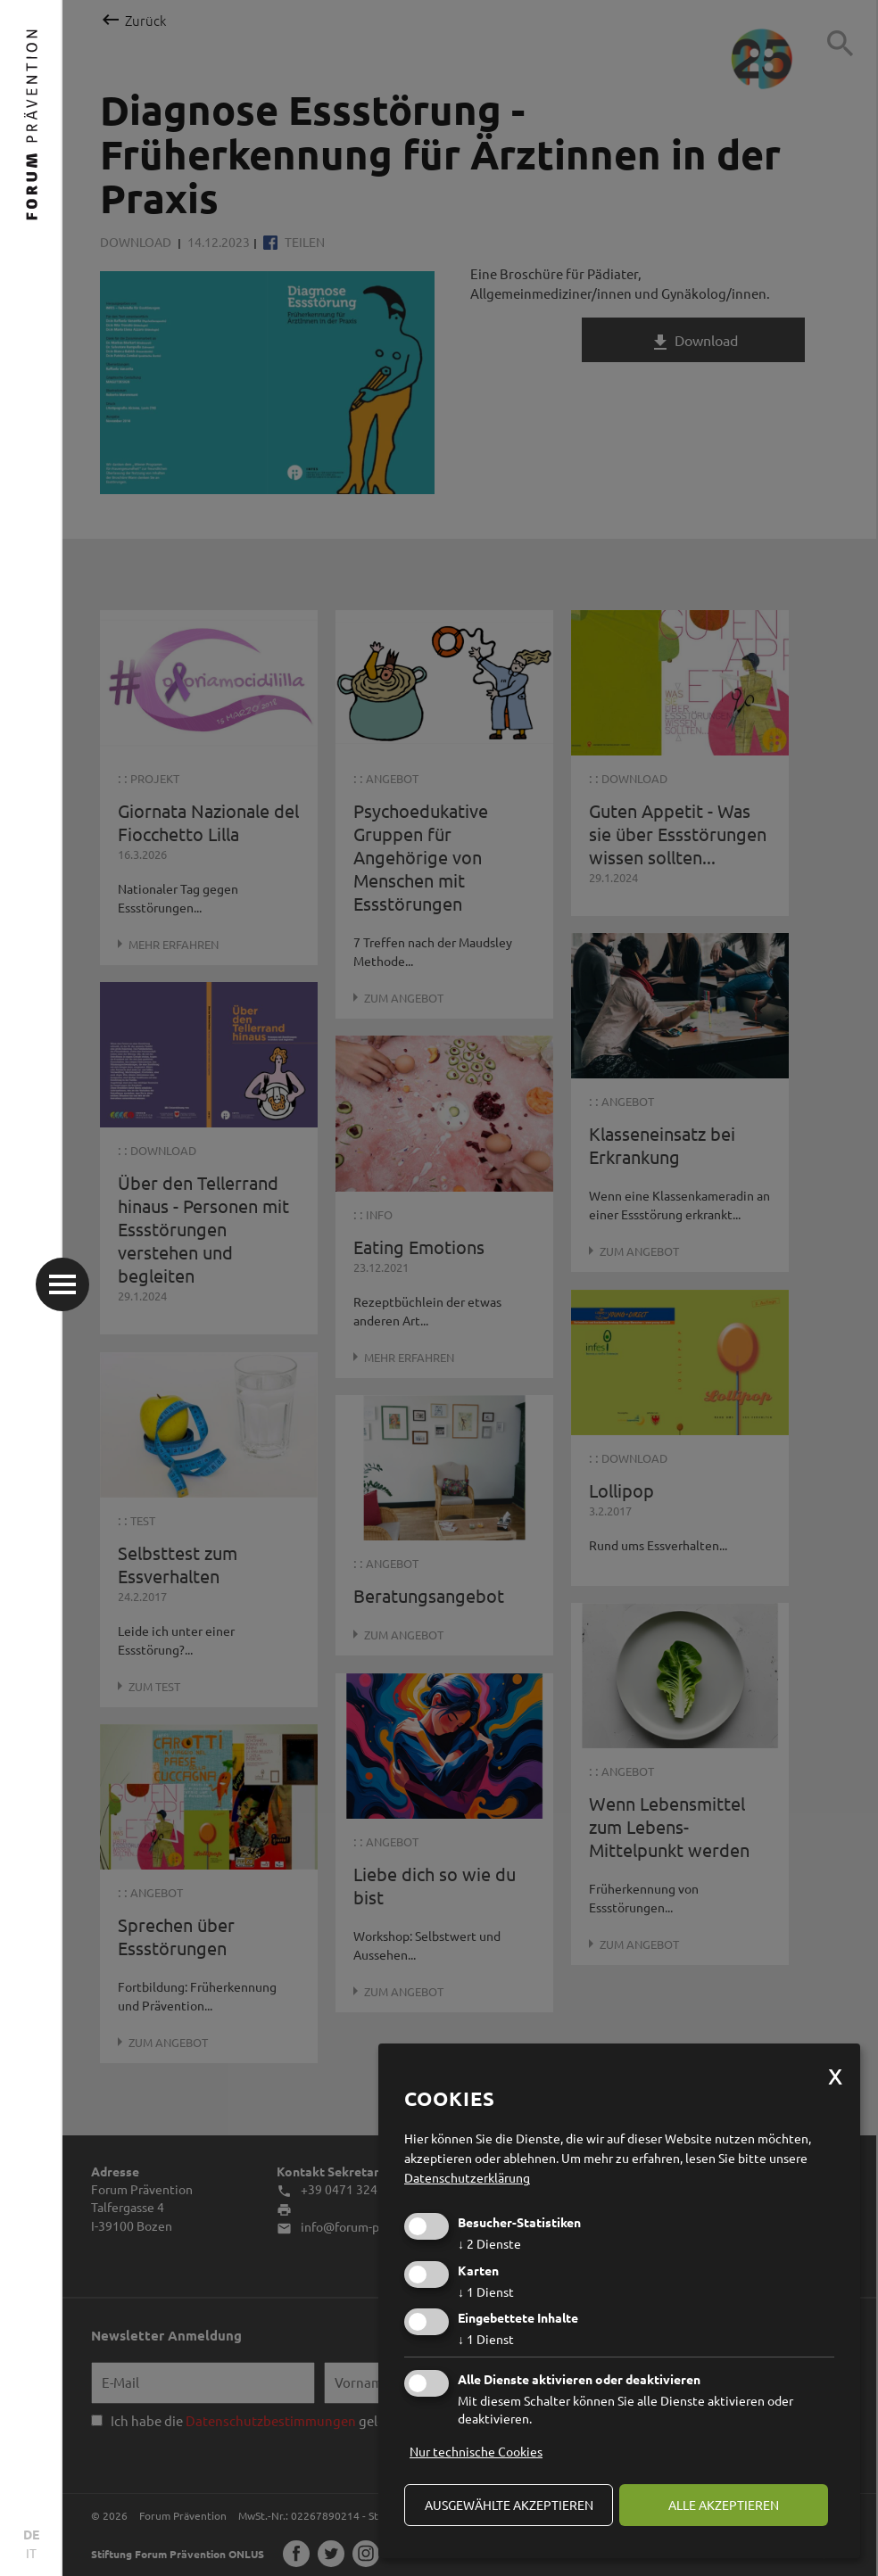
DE (31, 2534)
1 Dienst (486, 2291)
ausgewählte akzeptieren (509, 2505)
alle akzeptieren (723, 2505)
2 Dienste (489, 2243)
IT (31, 2553)
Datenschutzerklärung (467, 2177)
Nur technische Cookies (476, 2451)
